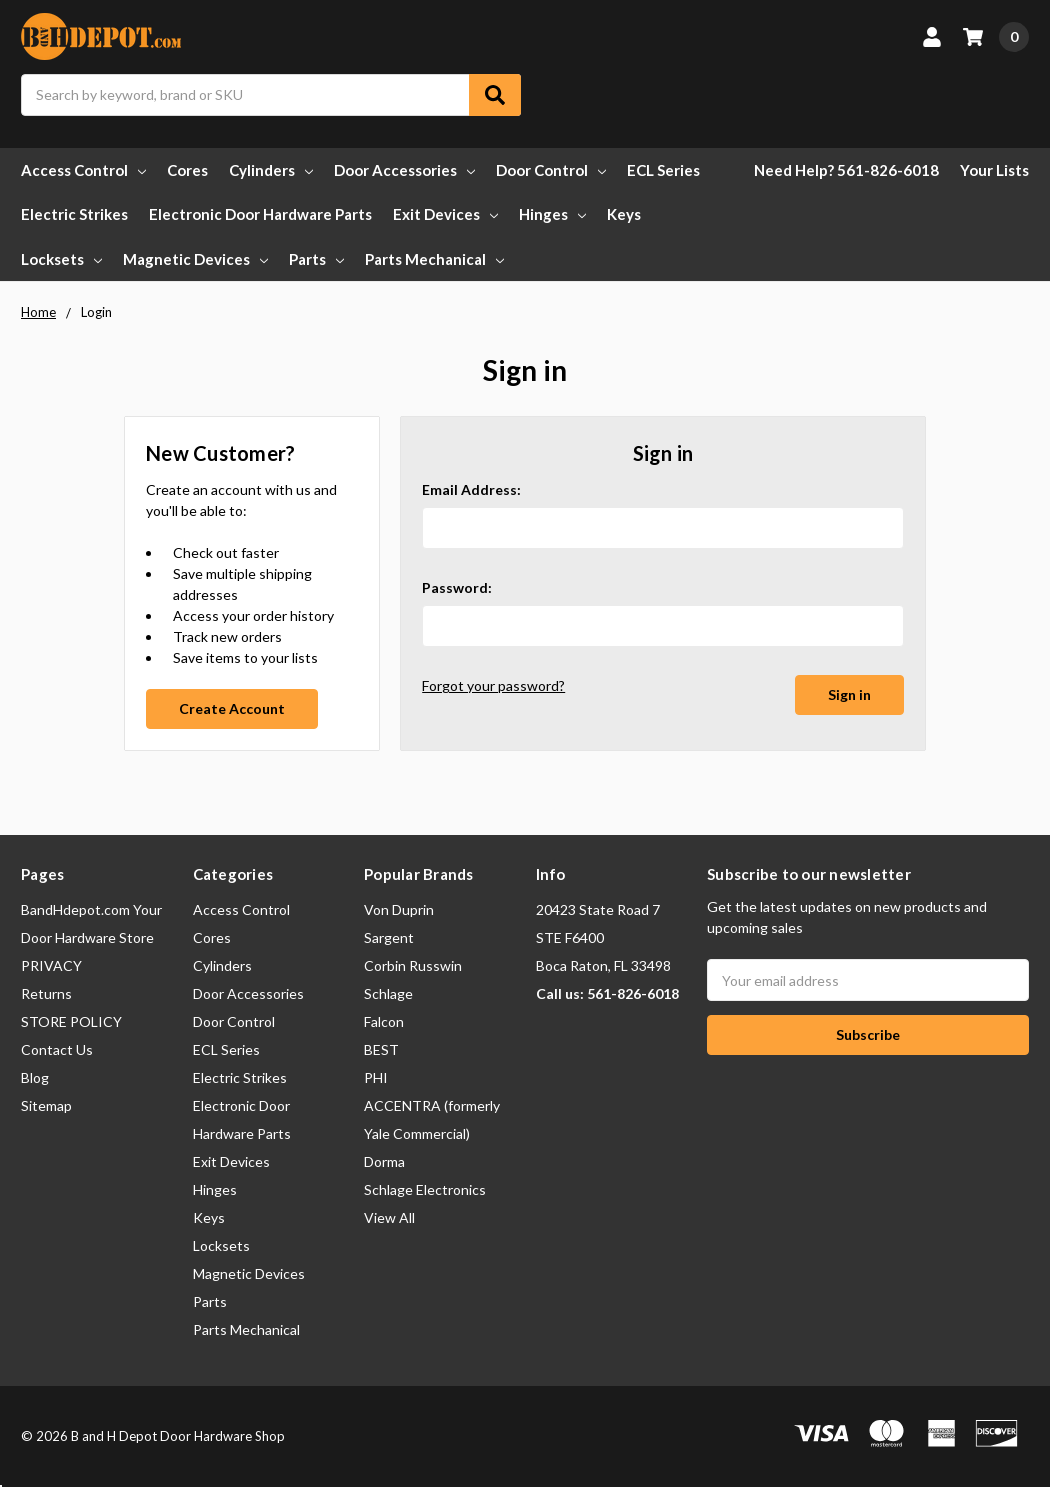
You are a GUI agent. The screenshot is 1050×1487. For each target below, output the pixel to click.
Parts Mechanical (434, 259)
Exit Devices (445, 214)
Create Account (232, 708)
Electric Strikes (74, 214)
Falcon (384, 1021)
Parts (316, 259)
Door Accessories (404, 170)
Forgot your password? (493, 685)
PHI (376, 1077)
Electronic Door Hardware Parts (260, 214)
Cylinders (271, 170)
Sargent (389, 937)
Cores (187, 170)
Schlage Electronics (425, 1189)
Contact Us (57, 1049)
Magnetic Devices (195, 259)
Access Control (83, 170)
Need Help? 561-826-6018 (846, 170)
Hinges (552, 214)
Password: (457, 587)
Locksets (61, 259)
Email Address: (471, 489)
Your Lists (994, 170)
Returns (46, 993)
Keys (624, 214)
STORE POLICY (71, 1021)
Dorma (384, 1161)
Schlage (388, 993)
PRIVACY (51, 965)
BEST (381, 1049)
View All (389, 1217)
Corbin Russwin (413, 965)
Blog (35, 1077)
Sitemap (46, 1105)
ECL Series (663, 170)
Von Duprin (399, 909)
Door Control (551, 170)
